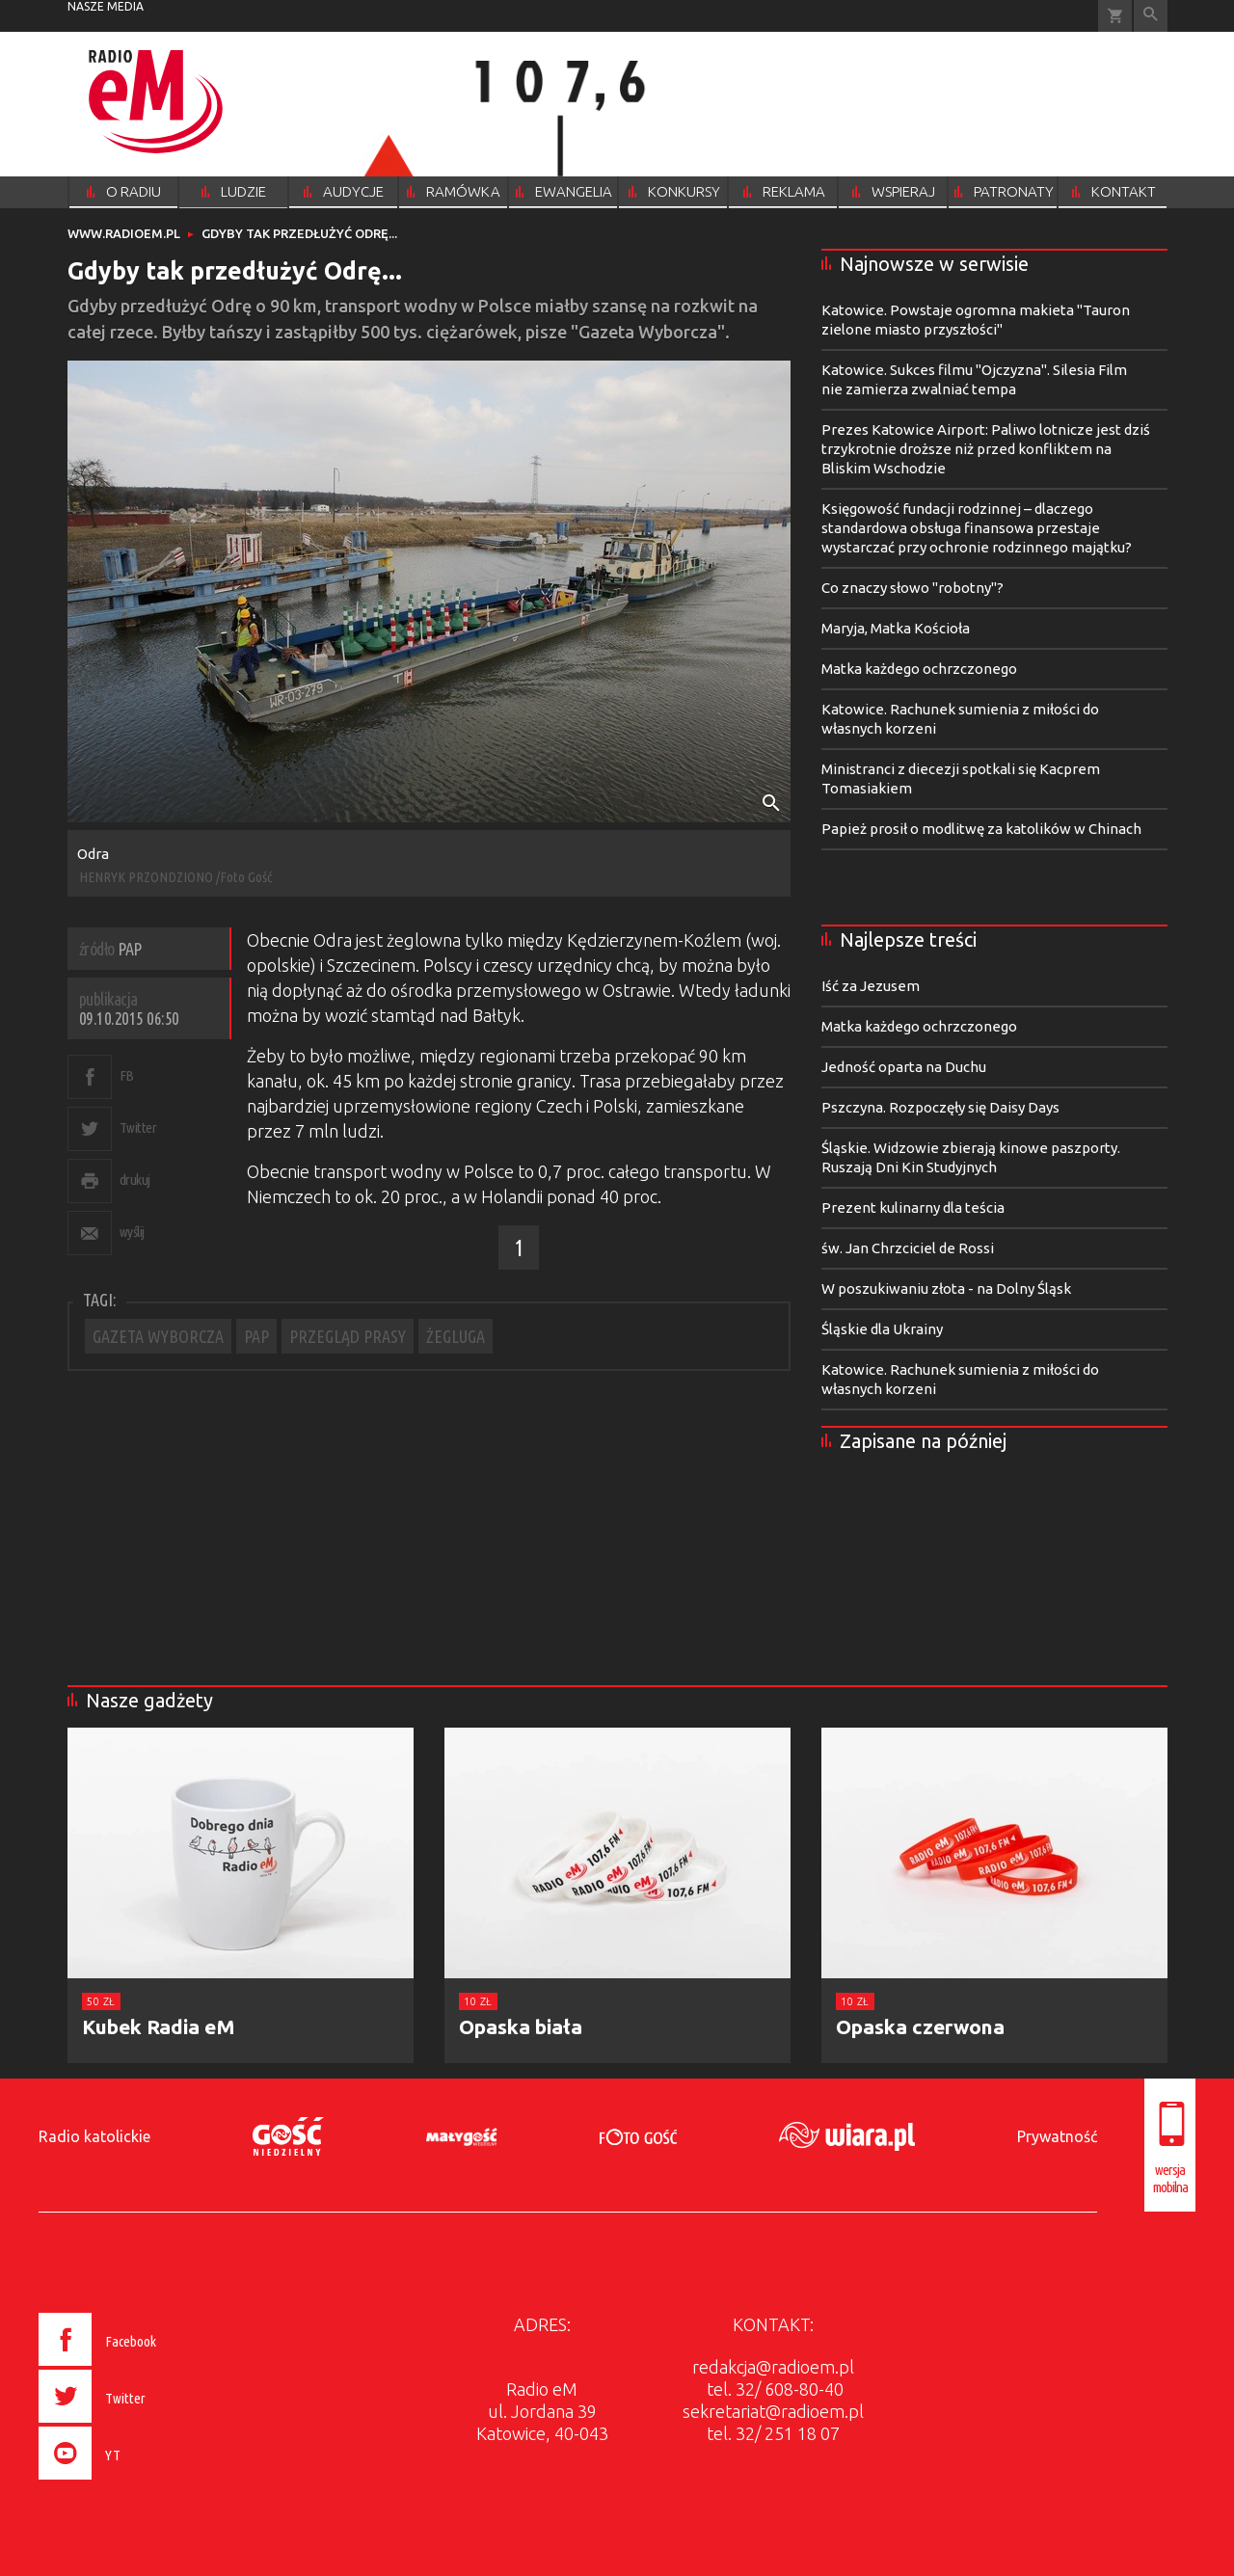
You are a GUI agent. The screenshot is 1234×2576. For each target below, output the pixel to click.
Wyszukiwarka (1150, 16)
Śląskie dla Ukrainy (882, 1329)
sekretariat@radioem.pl (773, 2411)
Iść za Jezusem (870, 986)
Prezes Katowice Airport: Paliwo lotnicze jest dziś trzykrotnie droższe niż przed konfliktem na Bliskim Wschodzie (985, 448)
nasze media (105, 6)
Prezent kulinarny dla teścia (913, 1207)
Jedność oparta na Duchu (903, 1067)
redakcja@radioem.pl (773, 2366)
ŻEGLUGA (455, 1336)
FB (127, 1075)
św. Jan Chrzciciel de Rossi (907, 1248)
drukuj (135, 1179)
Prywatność (1057, 2136)
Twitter (138, 1127)
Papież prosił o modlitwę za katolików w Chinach (981, 828)
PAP (256, 1336)
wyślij (132, 1231)
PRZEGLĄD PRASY (347, 1336)
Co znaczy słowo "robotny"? (912, 587)
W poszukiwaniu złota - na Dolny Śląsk (946, 1288)
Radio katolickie (94, 2136)
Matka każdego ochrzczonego (919, 668)
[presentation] (138, 2482)
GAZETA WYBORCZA (158, 1336)
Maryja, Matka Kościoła (895, 628)
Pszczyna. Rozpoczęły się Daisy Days (940, 1107)
